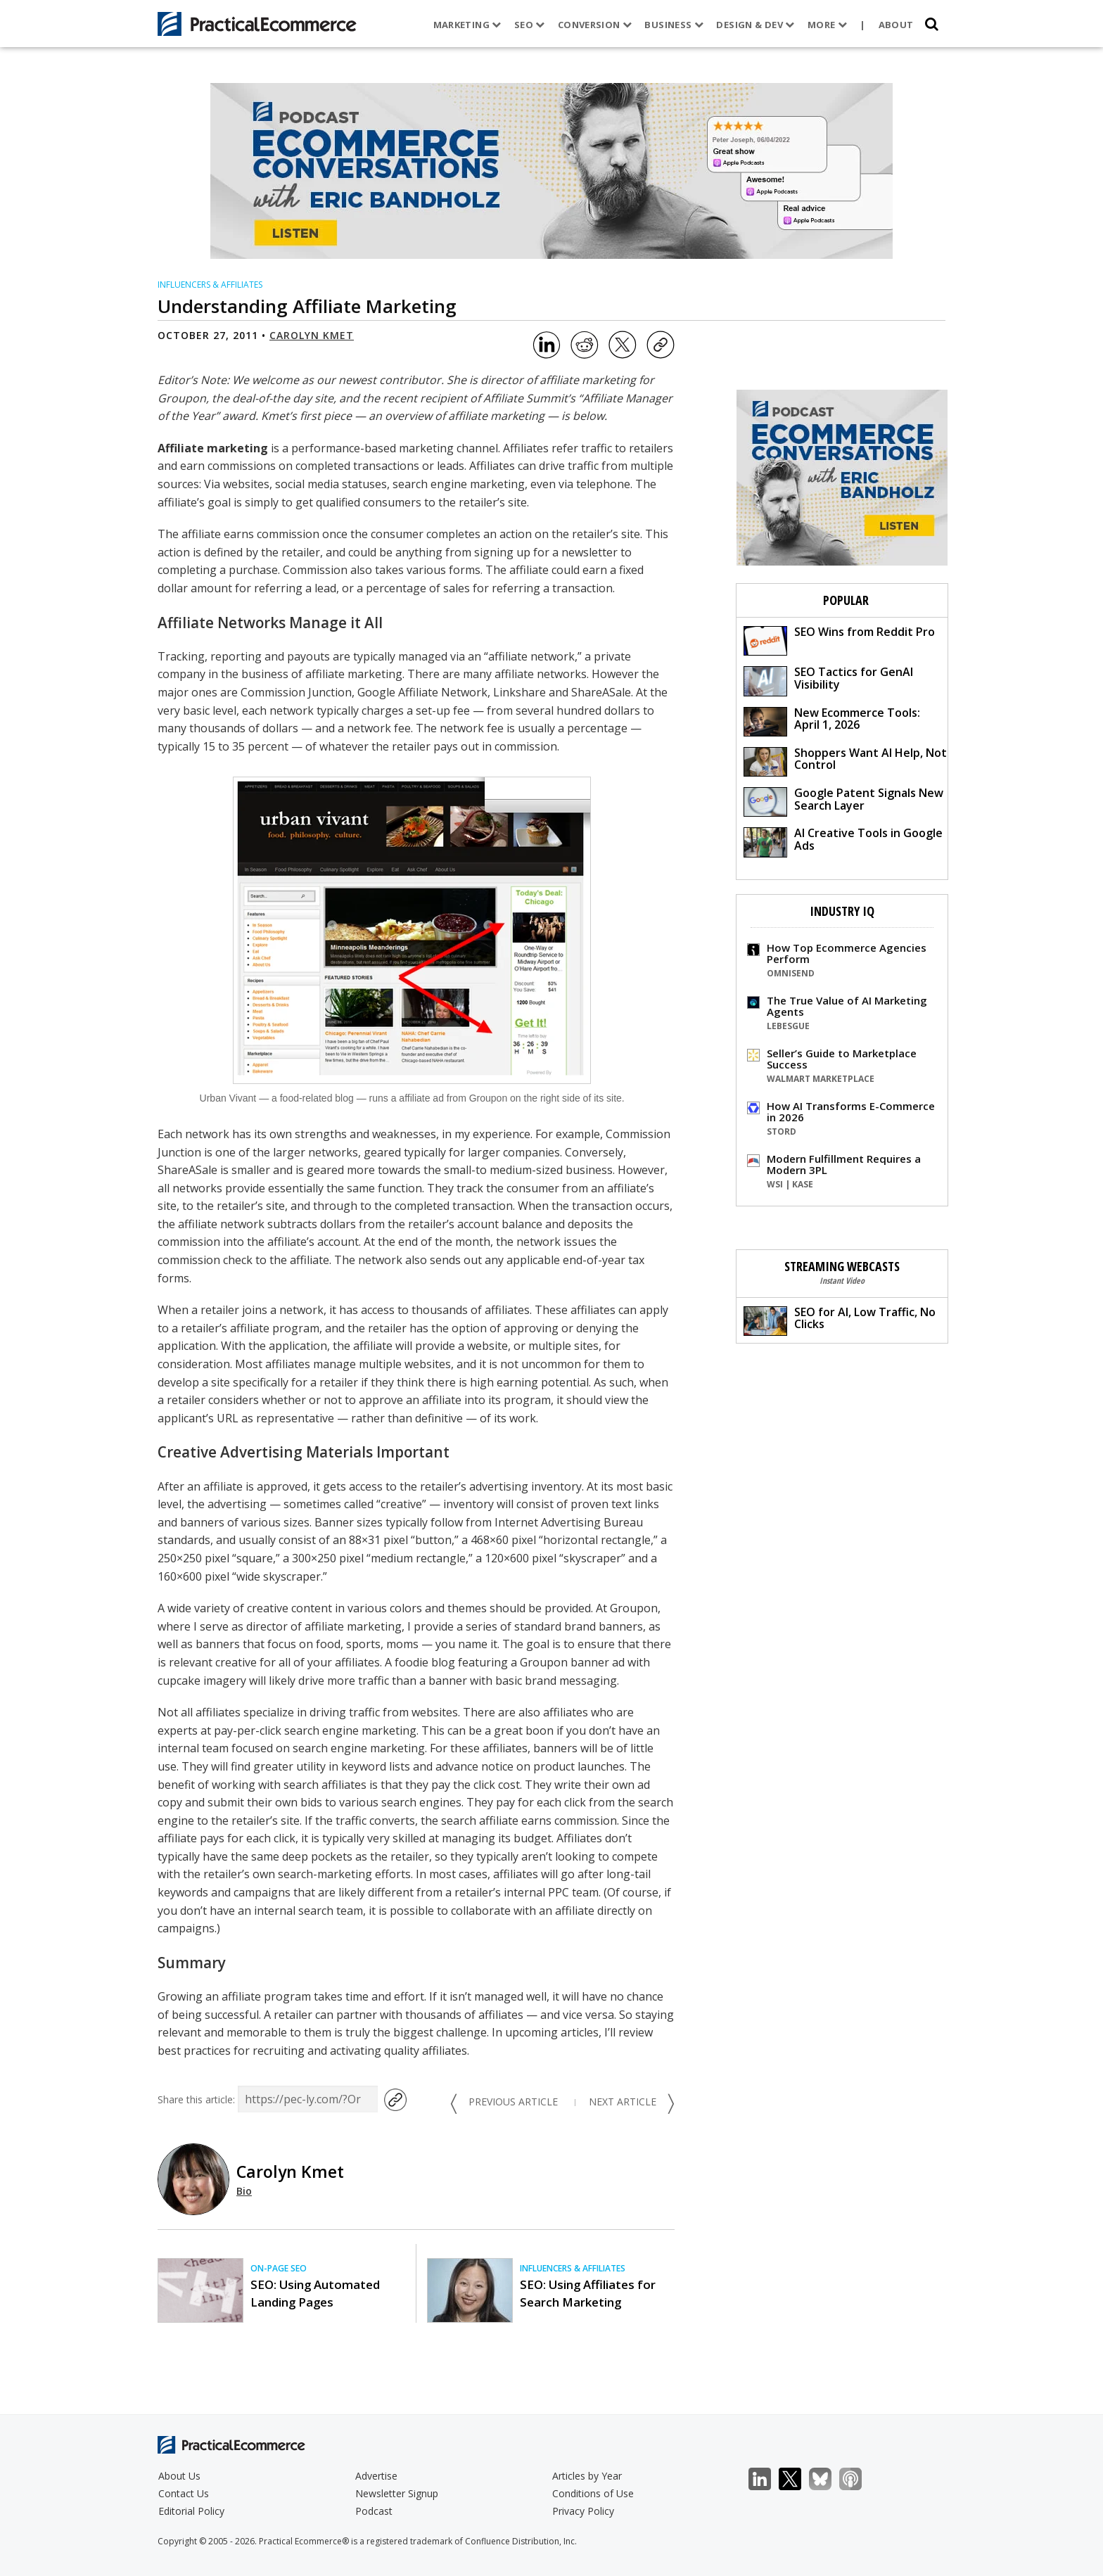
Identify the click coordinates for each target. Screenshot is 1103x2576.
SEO (529, 24)
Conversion (595, 24)
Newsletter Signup (396, 2493)
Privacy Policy (583, 2511)
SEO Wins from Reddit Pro (839, 640)
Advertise (376, 2475)
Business (673, 24)
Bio (244, 2191)
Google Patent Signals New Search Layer (843, 801)
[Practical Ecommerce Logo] (257, 24)
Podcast (374, 2511)
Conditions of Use (593, 2493)
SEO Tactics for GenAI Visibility (828, 680)
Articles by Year (587, 2475)
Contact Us (183, 2493)
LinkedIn (767, 2479)
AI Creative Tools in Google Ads (843, 841)
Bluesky (827, 2479)
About (896, 24)
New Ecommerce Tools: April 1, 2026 (832, 721)
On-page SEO (278, 2268)
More (827, 24)
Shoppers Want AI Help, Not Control (845, 761)
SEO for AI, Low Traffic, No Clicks (840, 1320)
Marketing (467, 24)
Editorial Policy (191, 2511)
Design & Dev (755, 24)
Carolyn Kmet (311, 335)
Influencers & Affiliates (210, 285)
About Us (179, 2475)
